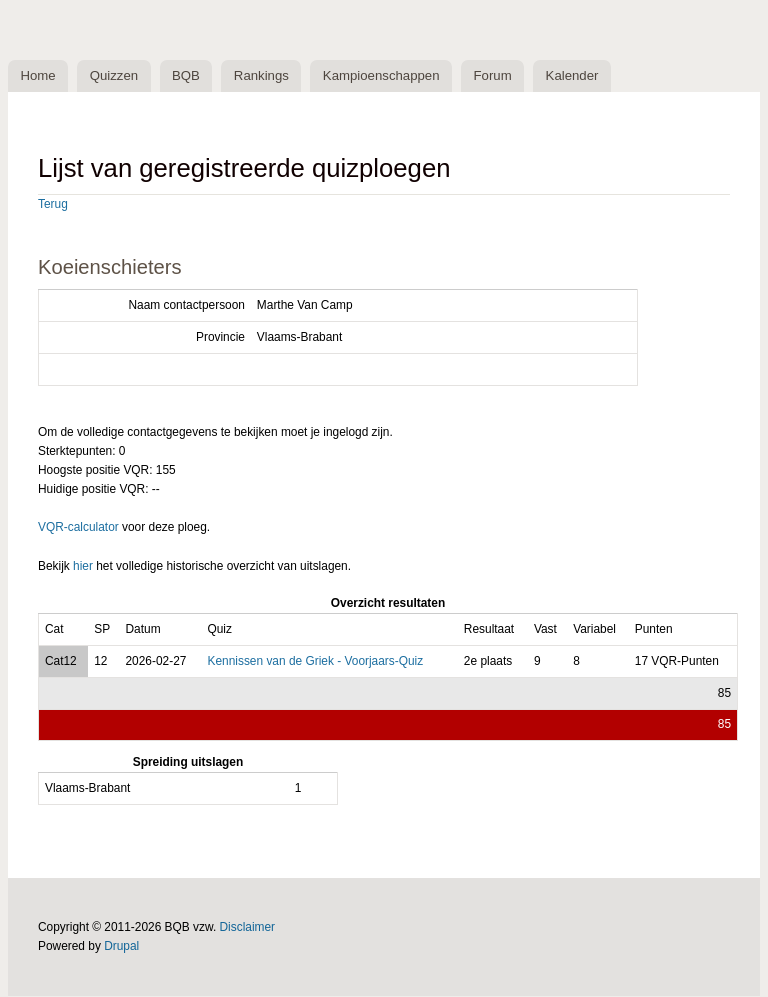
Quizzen (116, 76)
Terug (53, 205)
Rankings (266, 76)
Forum (501, 76)
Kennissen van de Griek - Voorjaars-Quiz (315, 661)
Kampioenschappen (387, 76)
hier (83, 567)
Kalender (581, 76)
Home (38, 76)
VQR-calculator (78, 528)
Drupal (121, 947)
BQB (190, 76)
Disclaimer (248, 928)
